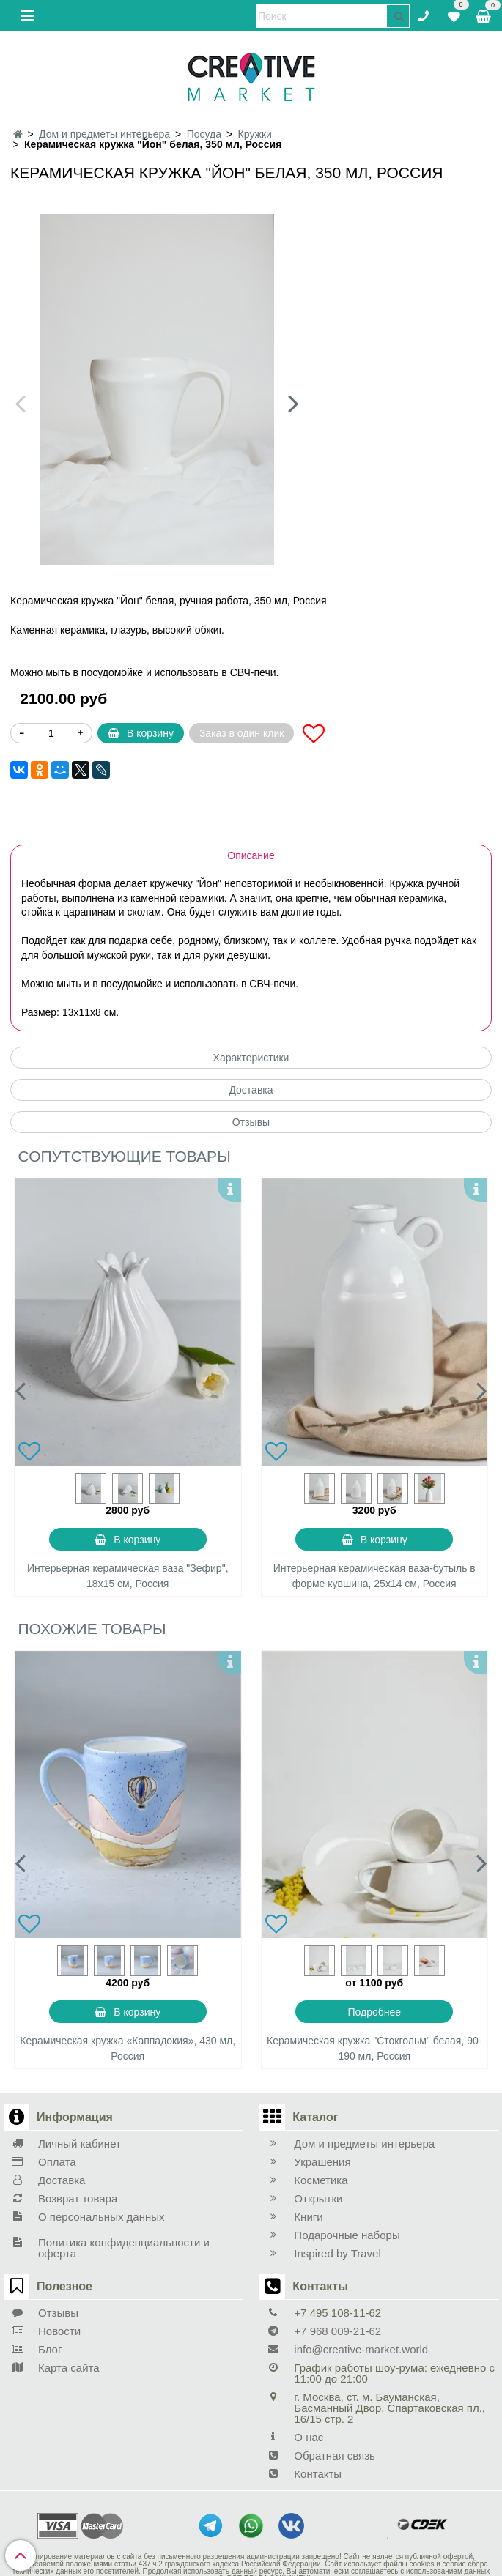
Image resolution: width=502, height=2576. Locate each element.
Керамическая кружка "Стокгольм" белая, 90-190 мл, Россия (374, 2048)
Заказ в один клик (241, 733)
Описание (250, 855)
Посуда (204, 134)
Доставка (251, 1090)
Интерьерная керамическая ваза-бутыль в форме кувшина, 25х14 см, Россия (374, 1575)
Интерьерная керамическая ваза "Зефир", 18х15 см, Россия (128, 1575)
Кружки (255, 134)
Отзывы (251, 1122)
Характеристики (251, 1058)
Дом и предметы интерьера (104, 134)
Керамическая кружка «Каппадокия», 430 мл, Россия (127, 2048)
